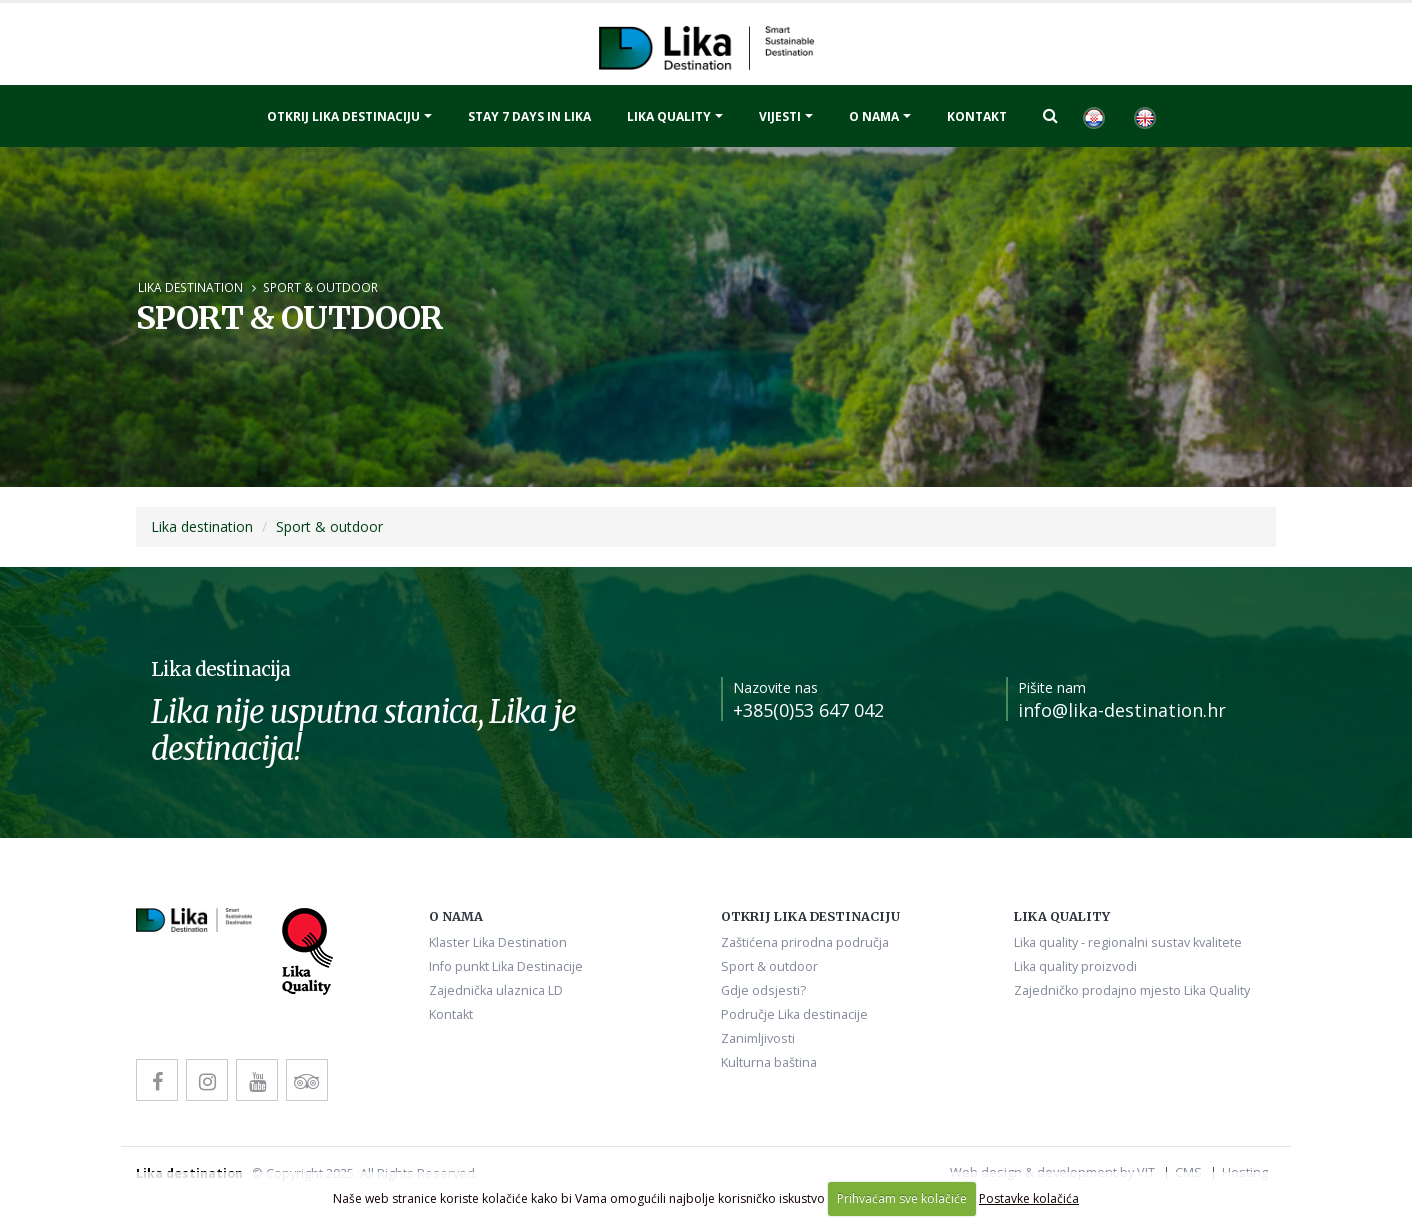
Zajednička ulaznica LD (496, 990)
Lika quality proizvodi (1075, 966)
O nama (874, 116)
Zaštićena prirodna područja (805, 942)
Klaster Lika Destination (498, 942)
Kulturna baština (769, 1062)
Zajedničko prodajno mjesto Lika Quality (1132, 990)
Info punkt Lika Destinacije (506, 966)
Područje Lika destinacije (794, 1014)
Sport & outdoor (320, 287)
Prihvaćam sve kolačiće (902, 1198)
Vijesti (780, 116)
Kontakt (977, 116)
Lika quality (669, 116)
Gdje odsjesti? (763, 990)
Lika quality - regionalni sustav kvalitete (1128, 942)
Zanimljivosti (758, 1038)
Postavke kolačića (1029, 1198)
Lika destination (190, 287)
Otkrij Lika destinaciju (343, 116)
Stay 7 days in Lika (529, 116)
